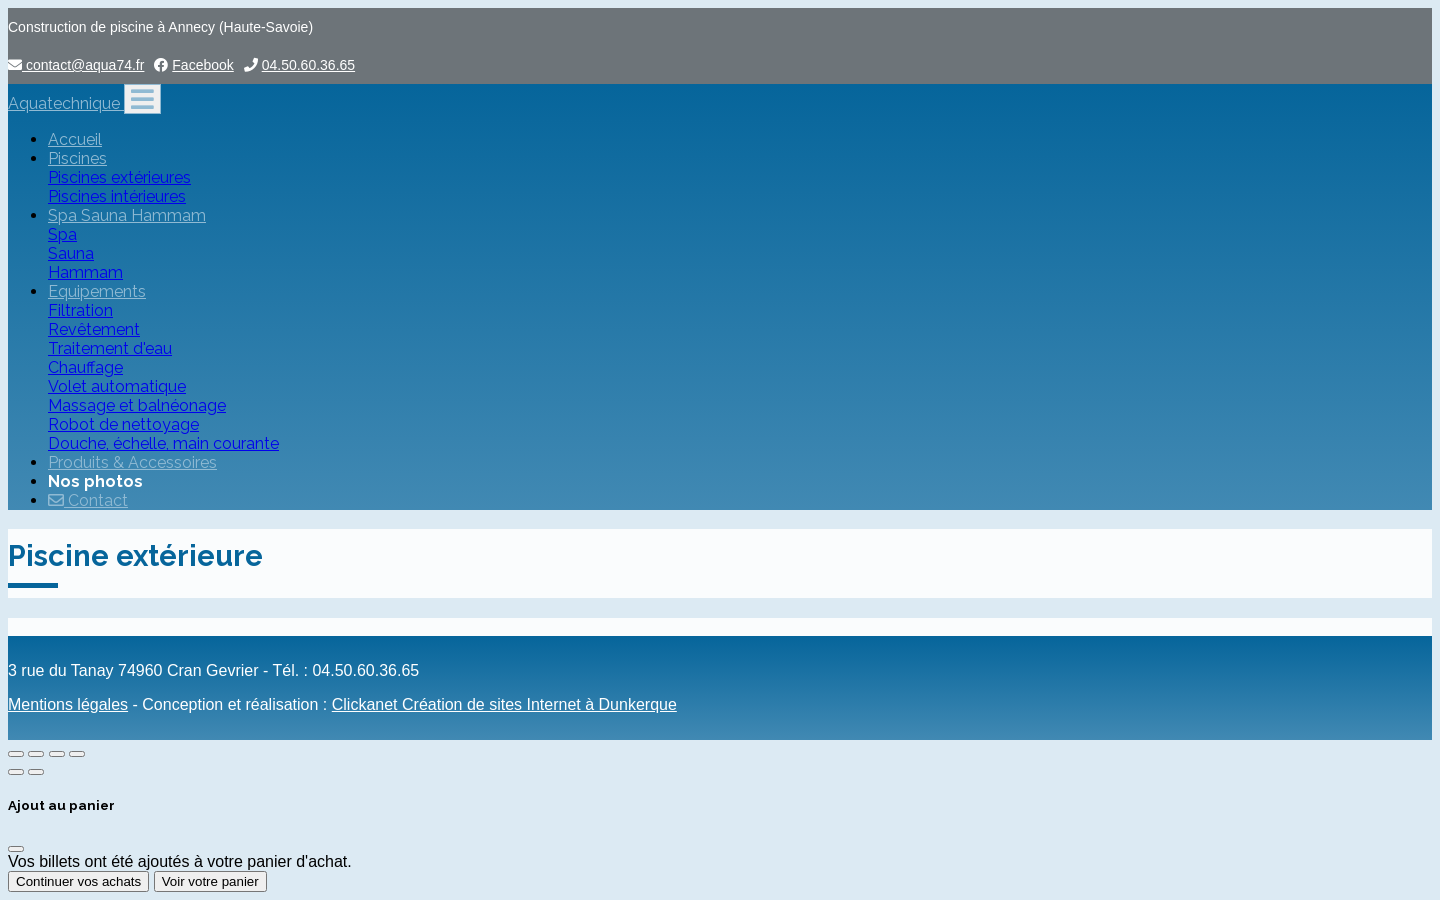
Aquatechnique (66, 103)
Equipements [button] (97, 291)
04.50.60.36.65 (308, 65)
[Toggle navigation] (142, 99)
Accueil (75, 139)
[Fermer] (16, 849)
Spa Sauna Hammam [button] (127, 215)
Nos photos (95, 481)
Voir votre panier (210, 881)
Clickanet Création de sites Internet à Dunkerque (504, 704)
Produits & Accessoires (132, 462)
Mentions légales (68, 704)
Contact (88, 500)
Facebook (202, 65)
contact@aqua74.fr (76, 65)
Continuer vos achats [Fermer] (78, 881)
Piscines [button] (77, 158)
